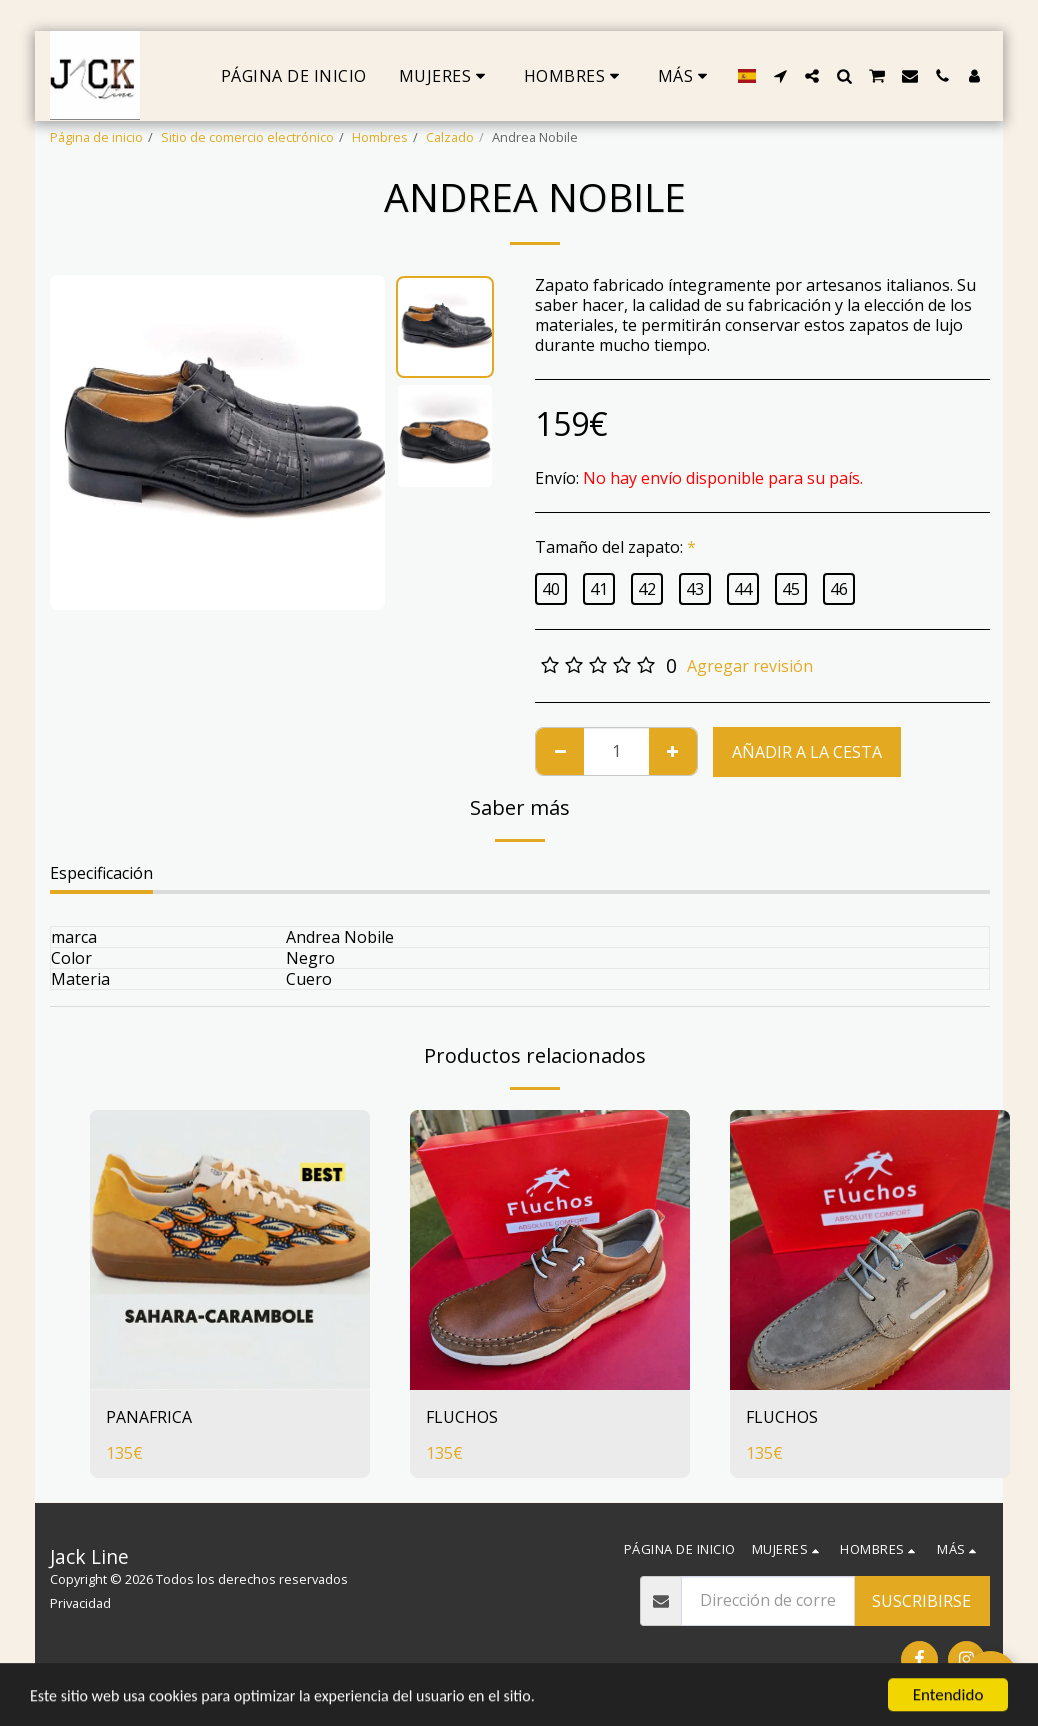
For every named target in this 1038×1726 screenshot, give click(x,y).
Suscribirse (921, 1601)
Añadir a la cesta (807, 752)
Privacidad (80, 1603)
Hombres (380, 137)
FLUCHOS (462, 1418)
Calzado (450, 137)
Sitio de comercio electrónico (247, 137)
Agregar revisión (750, 666)
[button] (780, 76)
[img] (230, 1250)
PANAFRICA (149, 1418)
